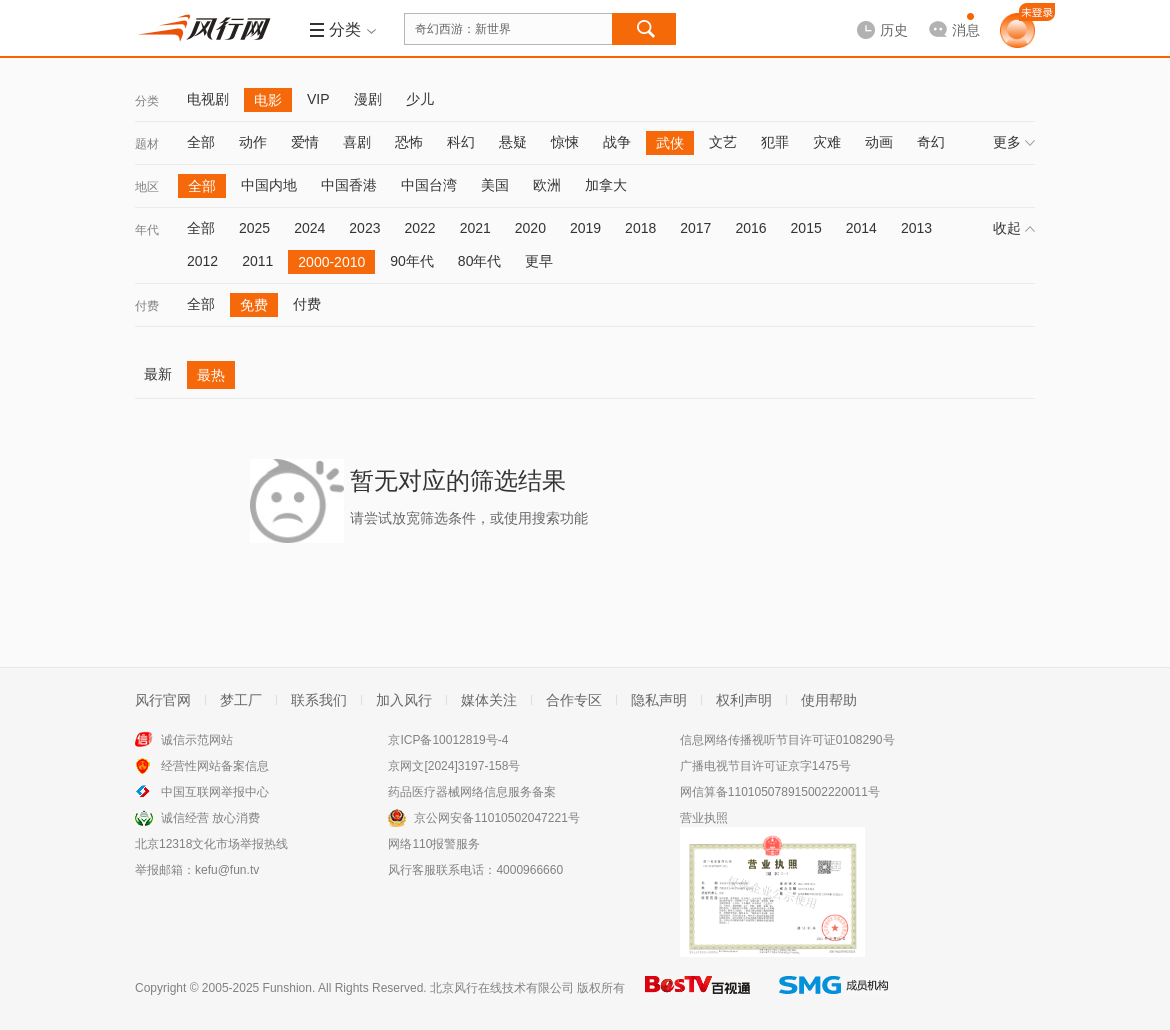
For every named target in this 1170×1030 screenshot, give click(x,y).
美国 (495, 185)
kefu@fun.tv (227, 870)
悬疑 (513, 142)
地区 (147, 187)
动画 (879, 142)
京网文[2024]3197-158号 (454, 766)
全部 (201, 142)
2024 (309, 228)
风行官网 (163, 700)
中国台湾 (429, 185)
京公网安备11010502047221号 (496, 818)
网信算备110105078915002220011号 (780, 792)
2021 (475, 228)
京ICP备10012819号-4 (448, 740)
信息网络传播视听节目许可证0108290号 (787, 740)
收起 (1014, 228)
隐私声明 (659, 700)
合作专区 (574, 700)
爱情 (305, 142)
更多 (1014, 142)
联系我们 (319, 700)
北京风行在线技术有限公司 (502, 988)
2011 (257, 261)
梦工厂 (241, 700)
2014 (861, 228)
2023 (364, 228)
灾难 (827, 142)
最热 (211, 375)
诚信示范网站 (197, 740)
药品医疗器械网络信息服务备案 (472, 792)
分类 (147, 101)
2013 (916, 228)
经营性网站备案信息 (215, 766)
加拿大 (606, 185)
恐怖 (409, 142)
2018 (640, 228)
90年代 (412, 261)
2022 (419, 228)
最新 (158, 374)
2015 (806, 228)
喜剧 (357, 142)
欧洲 (547, 185)
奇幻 (931, 142)
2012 (202, 261)
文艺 (723, 142)
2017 (695, 228)
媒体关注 (489, 700)
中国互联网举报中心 (215, 792)
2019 (585, 228)
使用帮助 (829, 700)
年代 (147, 230)
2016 (750, 228)
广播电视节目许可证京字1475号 (765, 766)
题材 (147, 144)
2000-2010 (331, 262)
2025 (254, 228)
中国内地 (269, 185)
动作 (253, 142)
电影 (268, 100)
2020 (530, 228)
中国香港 (349, 185)
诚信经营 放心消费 (210, 818)
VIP (318, 99)
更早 (539, 261)
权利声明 (744, 700)
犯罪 (775, 142)
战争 (617, 142)
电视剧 (208, 99)
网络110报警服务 (434, 844)
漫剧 (368, 99)
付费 (147, 306)
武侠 (670, 143)
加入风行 (404, 700)
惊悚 (565, 142)
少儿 (420, 99)
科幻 (461, 142)
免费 (254, 305)
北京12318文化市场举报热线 (211, 844)
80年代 (480, 261)
